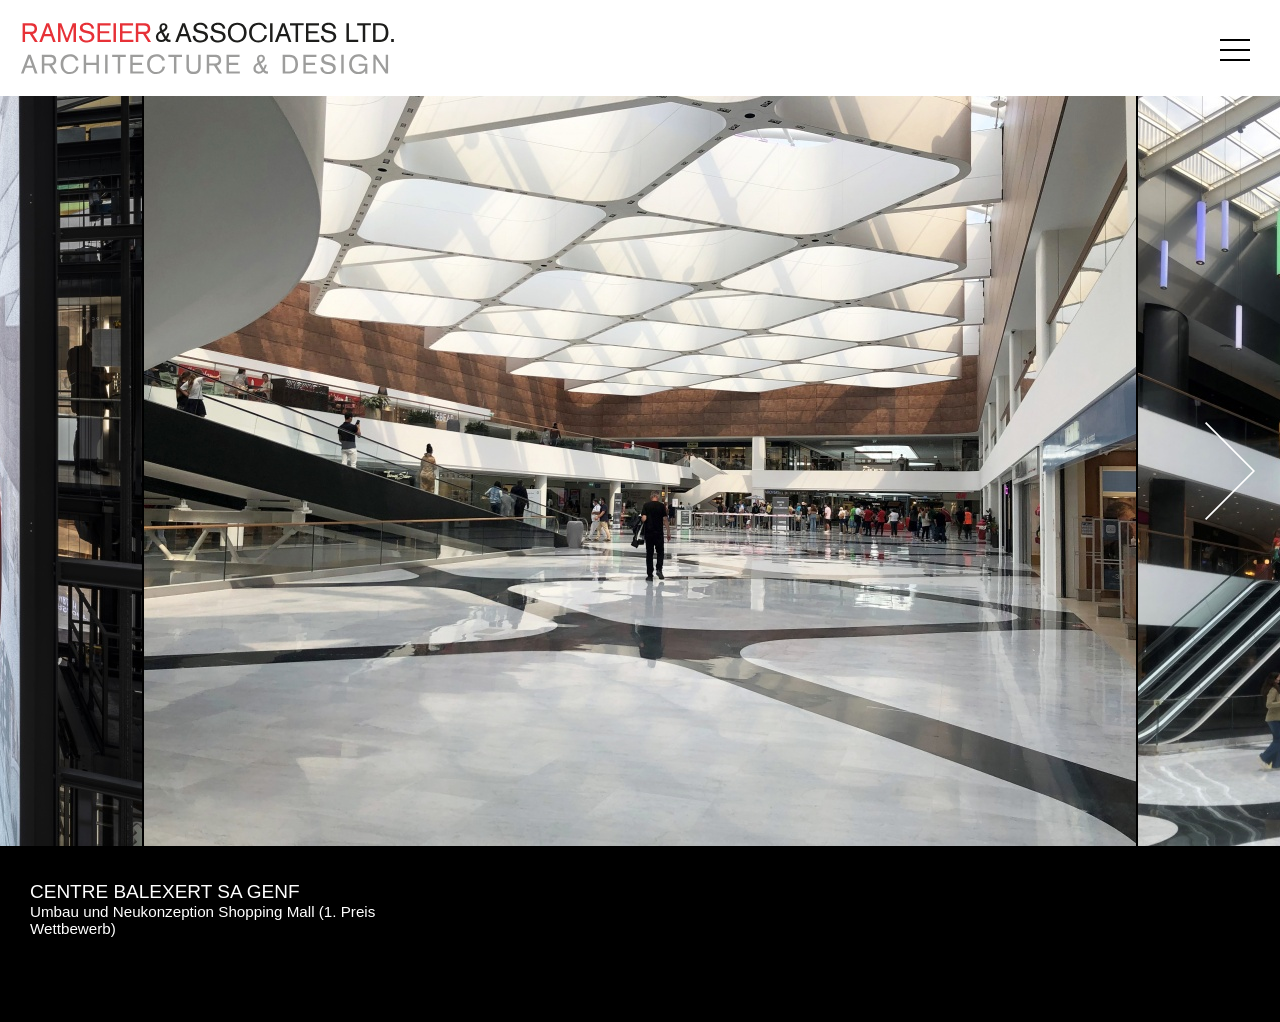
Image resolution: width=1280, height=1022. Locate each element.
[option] (640, 471)
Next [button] (1180, 471)
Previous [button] (100, 471)
